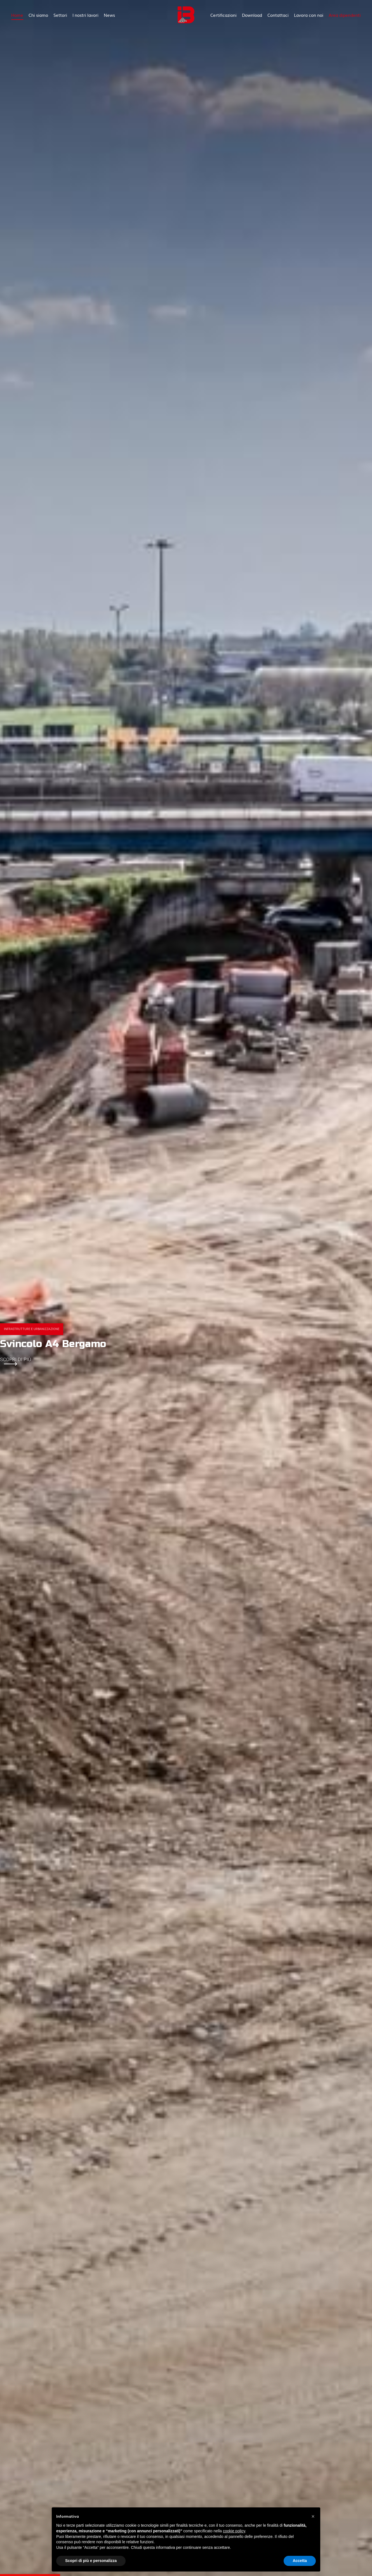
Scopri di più (15, 1361)
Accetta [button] (300, 2560)
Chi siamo (38, 15)
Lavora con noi (308, 15)
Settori (60, 15)
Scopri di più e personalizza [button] (91, 2560)
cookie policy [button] (234, 2531)
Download (252, 15)
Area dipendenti (345, 15)
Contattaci (278, 15)
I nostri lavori (85, 15)
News (109, 15)
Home (17, 15)
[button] (313, 2516)
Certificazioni (223, 15)
